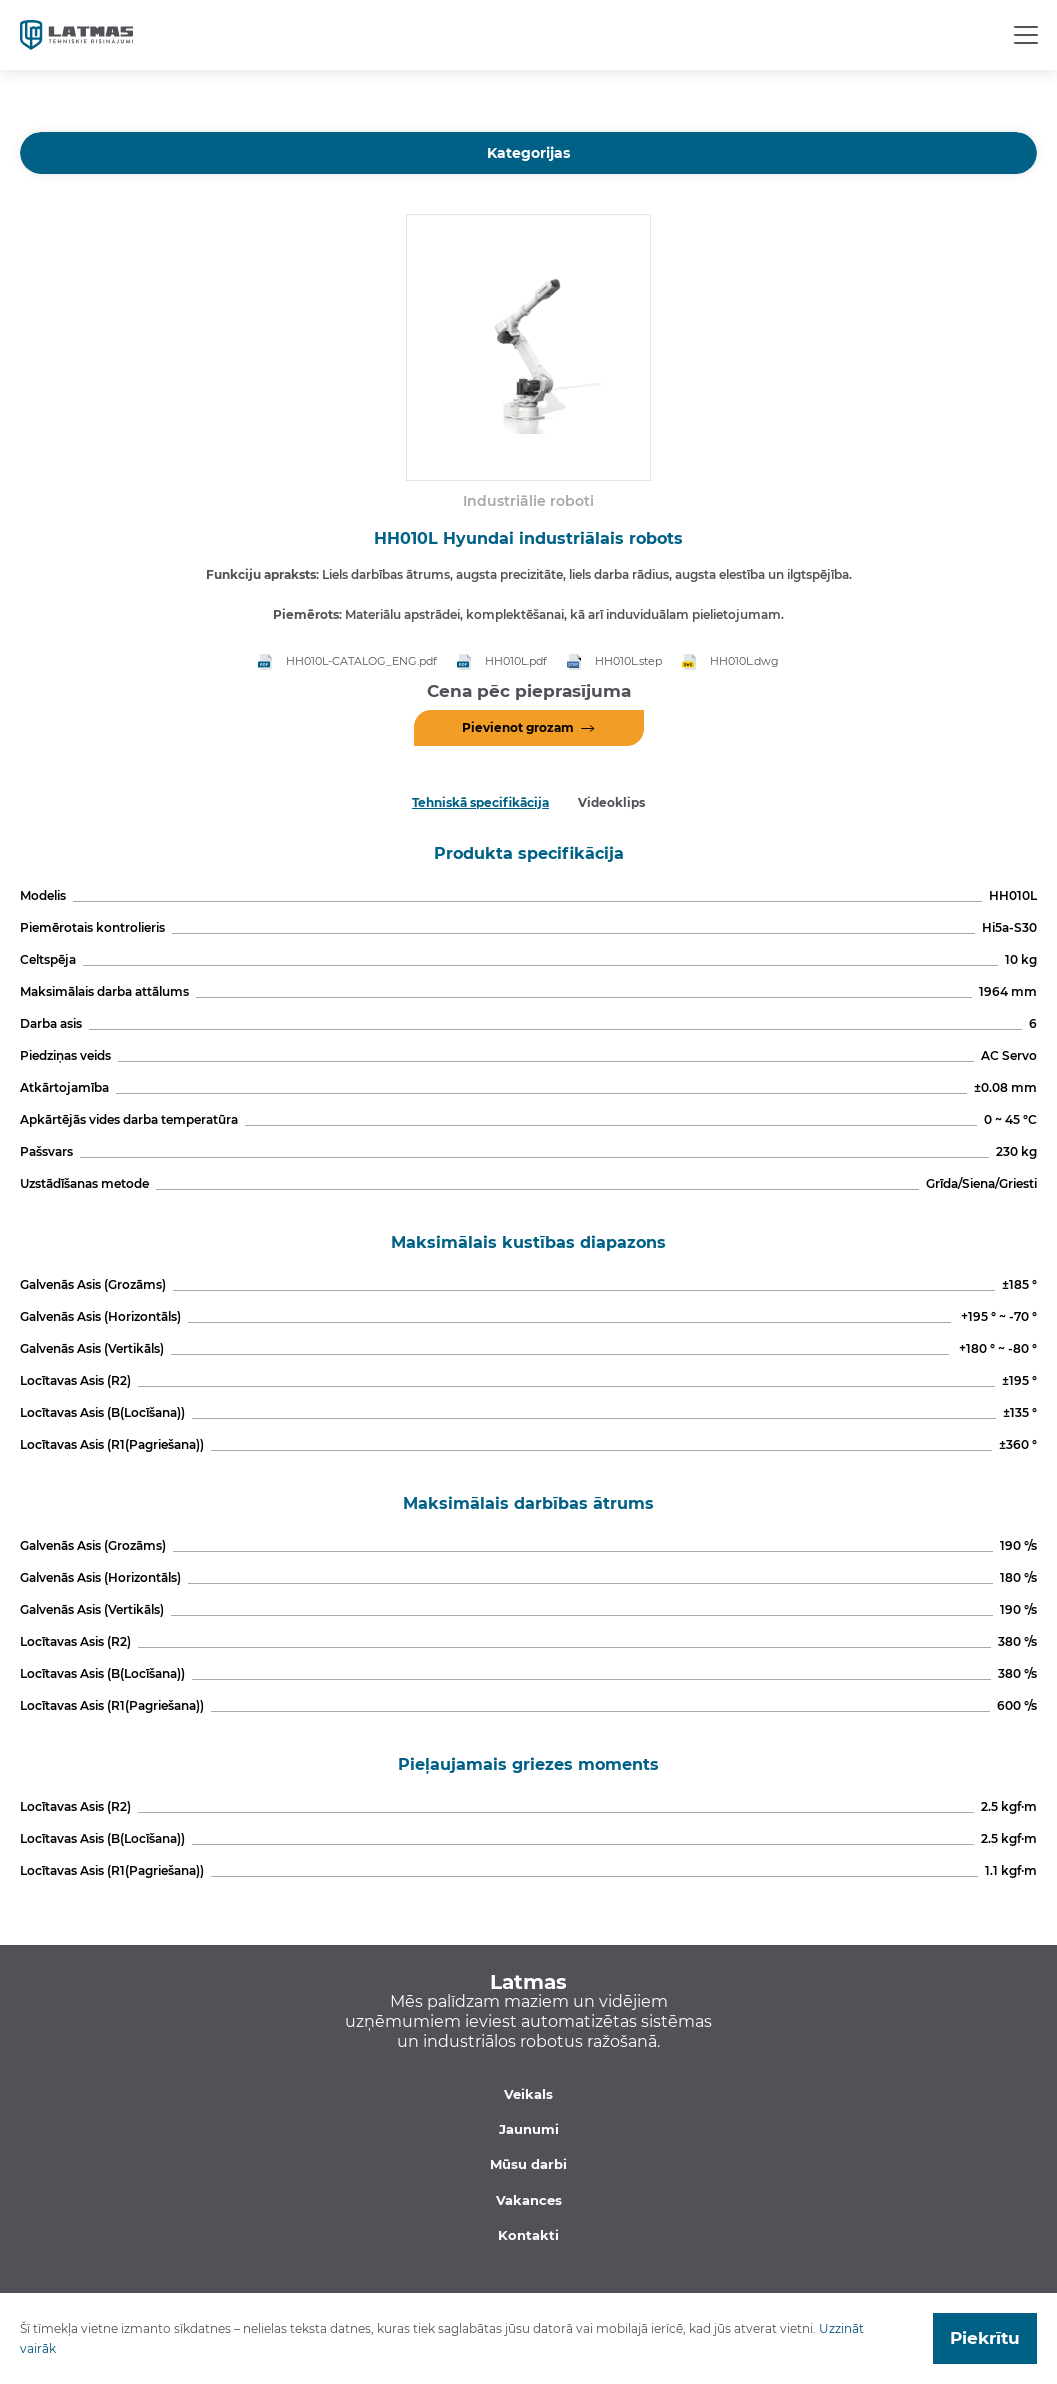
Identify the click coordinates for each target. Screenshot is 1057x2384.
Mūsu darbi (528, 2164)
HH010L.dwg (744, 661)
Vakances (529, 2200)
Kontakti (528, 2235)
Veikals (528, 2094)
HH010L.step (628, 661)
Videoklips (611, 802)
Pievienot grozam (518, 727)
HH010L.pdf (516, 661)
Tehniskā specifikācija (480, 802)
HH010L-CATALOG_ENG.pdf (361, 661)
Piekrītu (985, 2338)
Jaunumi (529, 2129)
